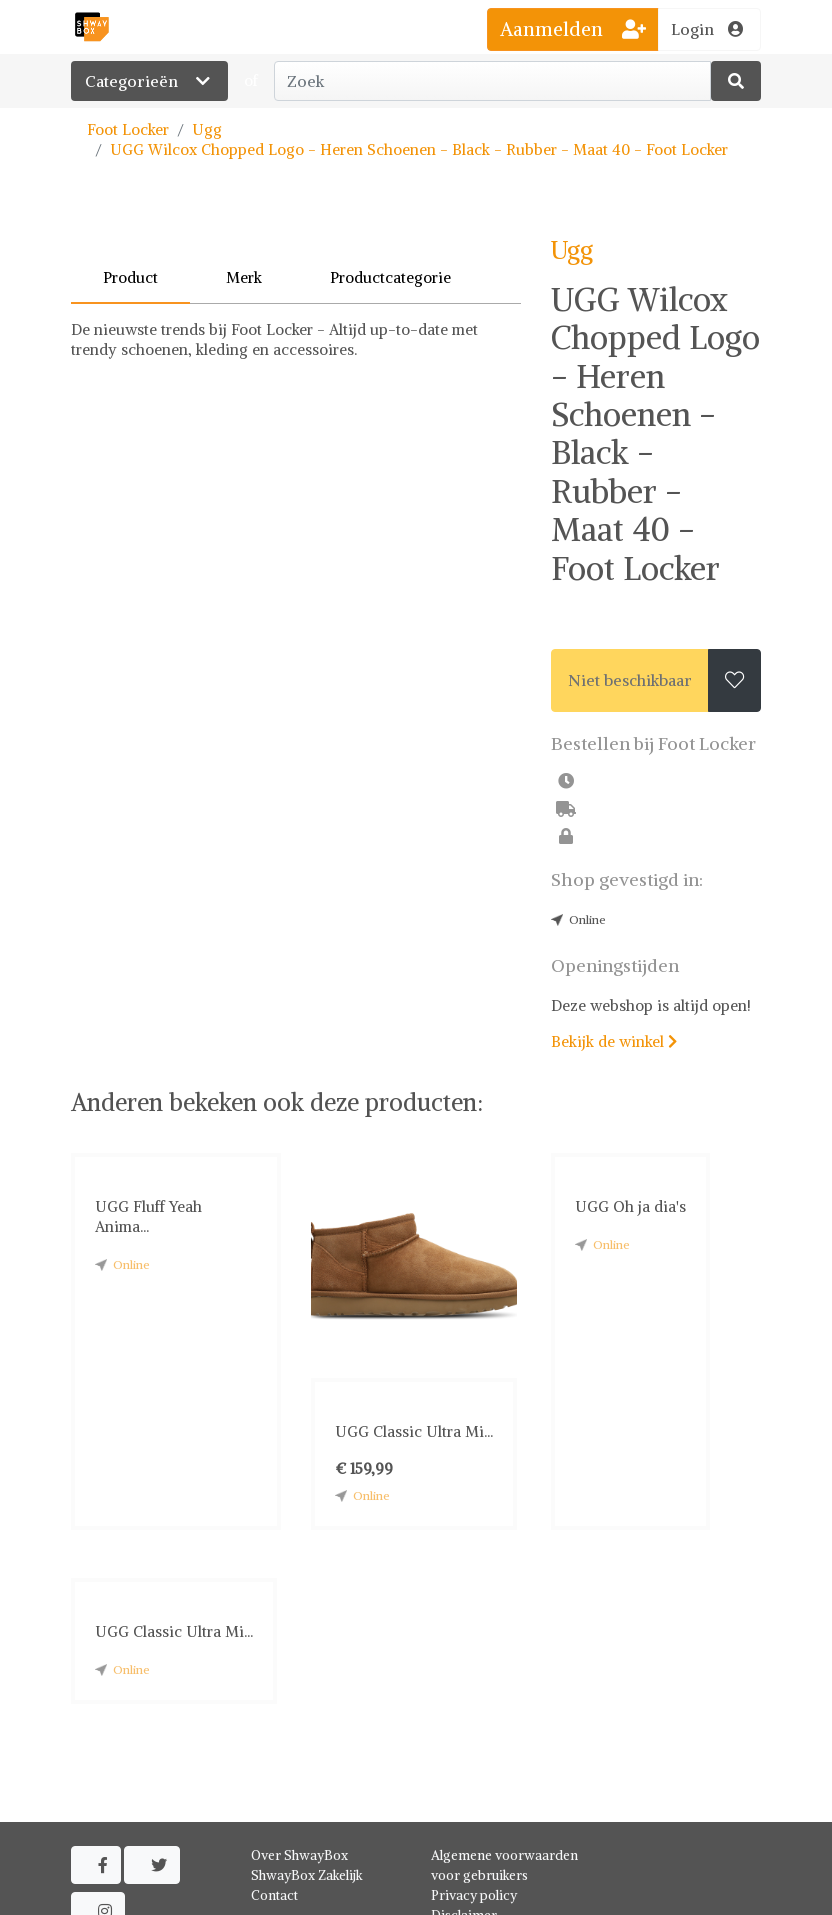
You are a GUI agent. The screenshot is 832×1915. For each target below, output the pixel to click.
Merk (244, 277)
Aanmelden (573, 29)
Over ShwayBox (299, 1855)
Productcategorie (390, 277)
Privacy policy (474, 1895)
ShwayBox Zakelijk (307, 1875)
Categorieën (149, 81)
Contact (274, 1895)
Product (130, 277)
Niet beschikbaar (630, 680)
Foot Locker (128, 129)
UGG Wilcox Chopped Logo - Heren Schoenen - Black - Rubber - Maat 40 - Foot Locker (419, 149)
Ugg (207, 129)
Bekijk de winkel (614, 1041)
